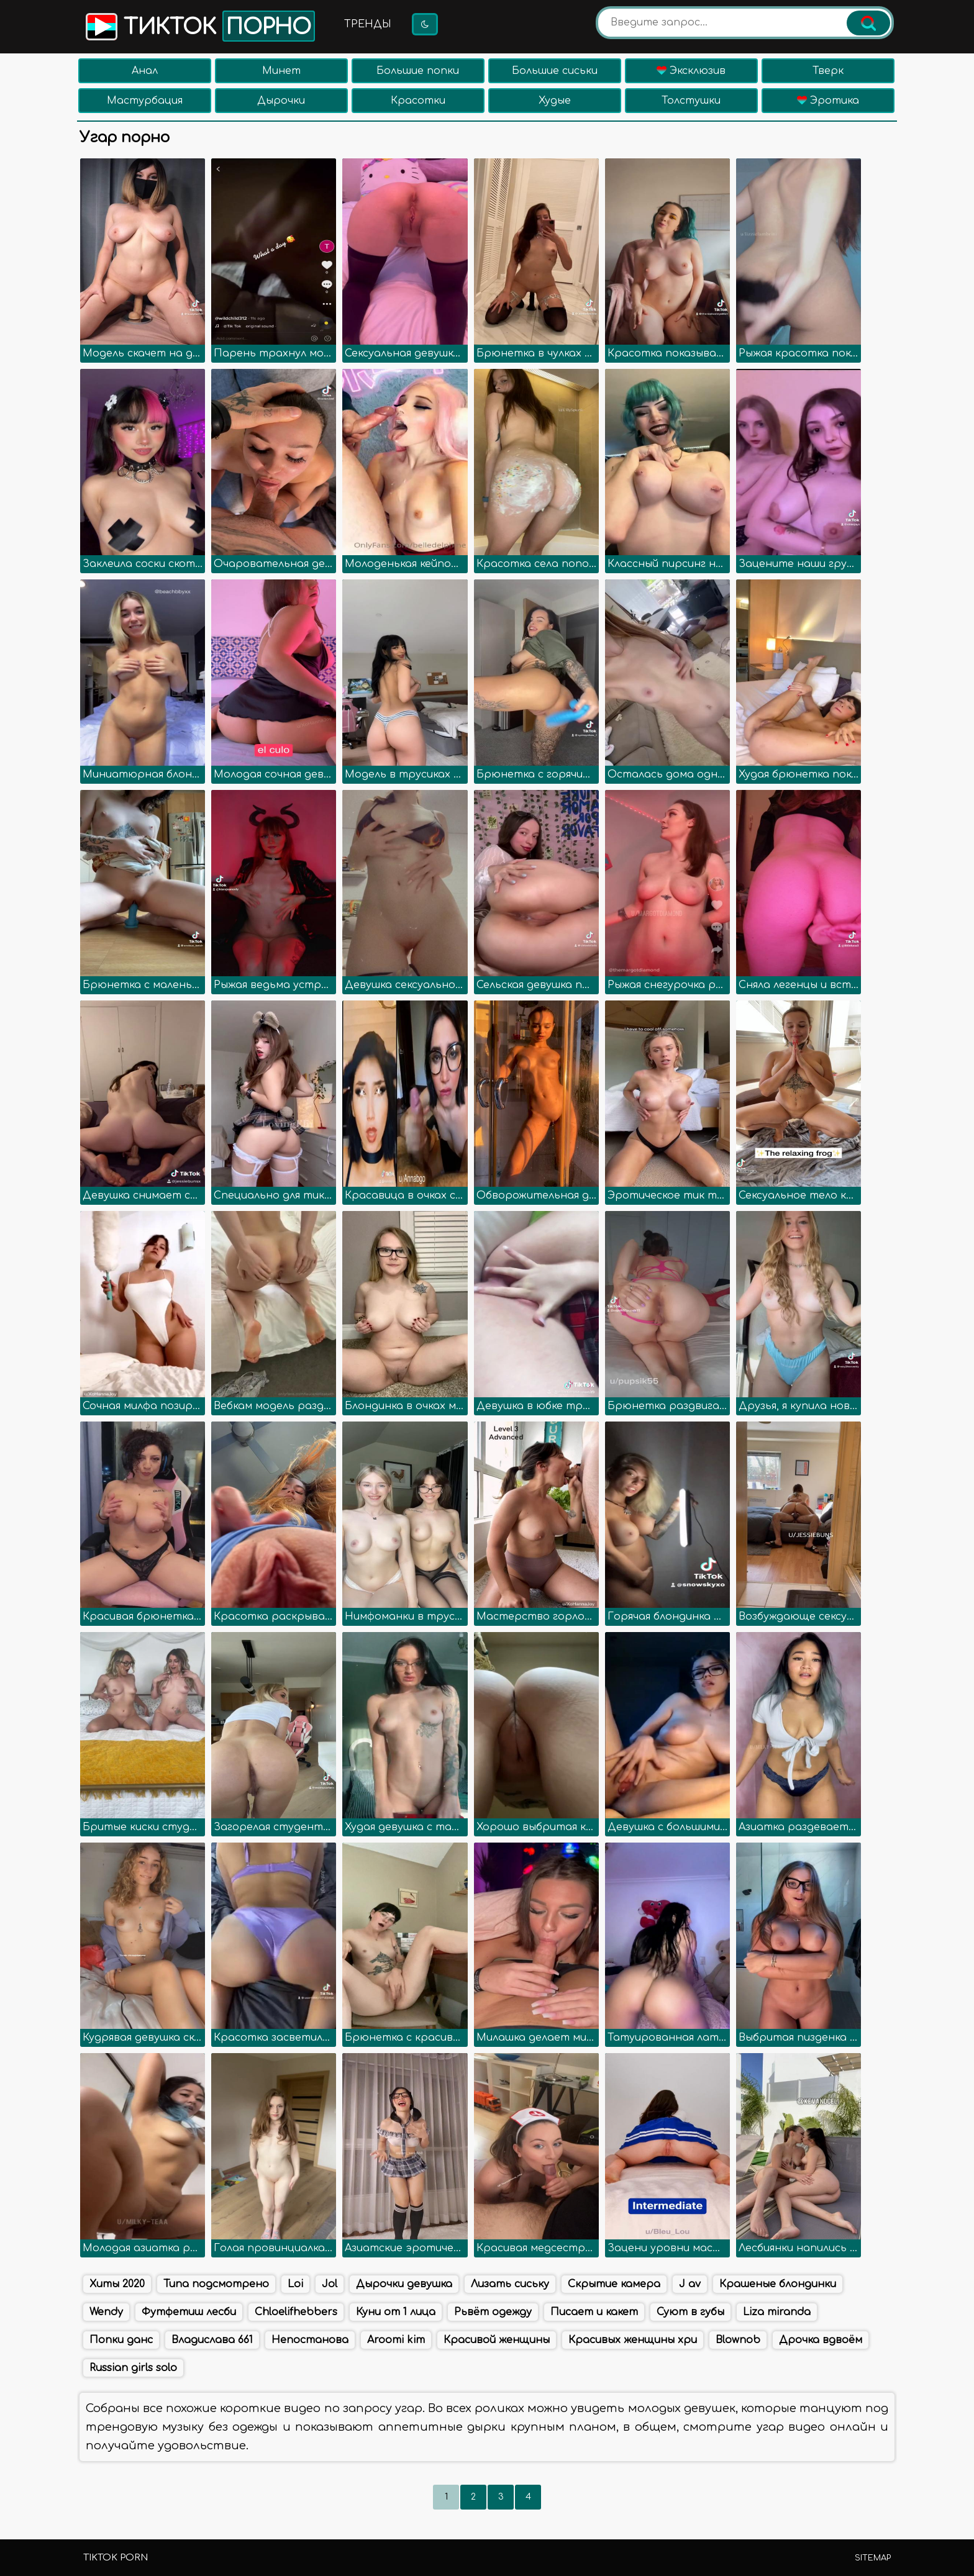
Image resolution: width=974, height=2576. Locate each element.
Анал (145, 70)
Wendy (106, 2312)
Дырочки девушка (404, 2284)
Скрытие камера (614, 2284)
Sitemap (873, 2558)
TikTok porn (115, 2557)
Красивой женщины (497, 2340)
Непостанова (309, 2340)
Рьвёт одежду (493, 2312)
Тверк (828, 70)
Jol (329, 2284)
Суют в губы (690, 2312)
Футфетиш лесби (189, 2312)
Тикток (199, 26)
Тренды (367, 24)
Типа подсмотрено (216, 2284)
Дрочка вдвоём (820, 2340)
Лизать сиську (510, 2284)
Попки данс (121, 2340)
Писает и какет (594, 2312)
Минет (281, 70)
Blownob (738, 2340)
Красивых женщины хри (632, 2340)
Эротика (828, 100)
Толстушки (691, 100)
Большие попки (417, 70)
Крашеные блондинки (777, 2284)
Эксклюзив (691, 70)
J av (690, 2284)
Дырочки (281, 100)
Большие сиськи (555, 70)
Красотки (418, 100)
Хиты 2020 (117, 2284)
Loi (295, 2284)
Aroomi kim (396, 2340)
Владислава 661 (212, 2340)
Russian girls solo (133, 2368)
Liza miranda (777, 2312)
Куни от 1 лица (395, 2312)
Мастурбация (145, 100)
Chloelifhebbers (296, 2312)
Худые (555, 100)
